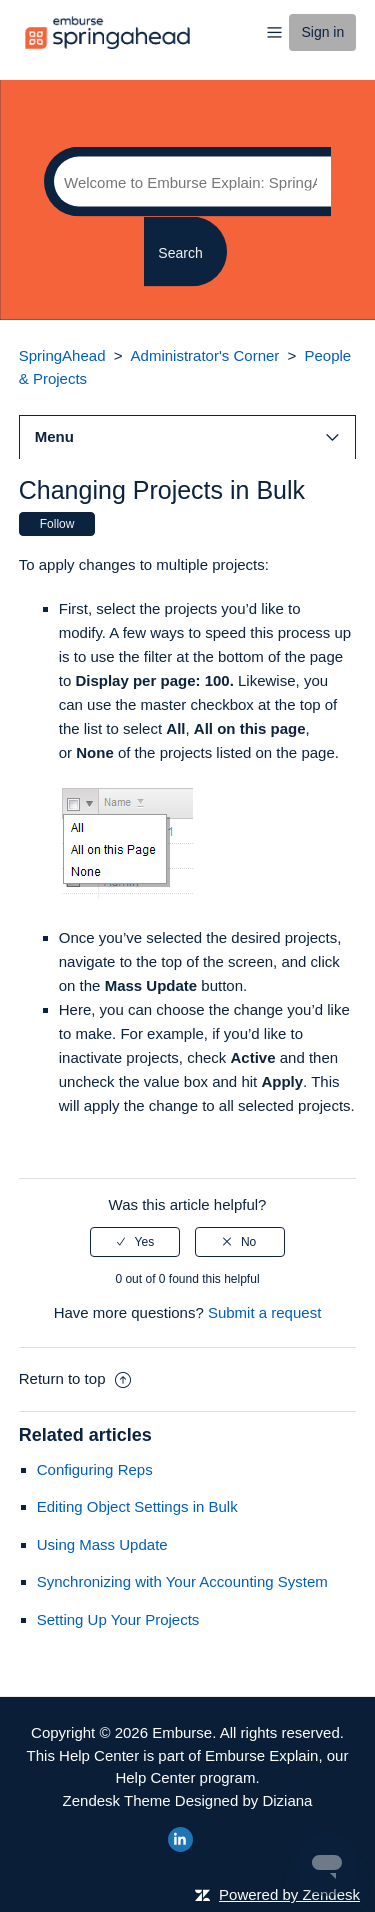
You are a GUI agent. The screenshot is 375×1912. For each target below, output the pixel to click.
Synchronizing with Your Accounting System (182, 1581)
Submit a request (264, 1312)
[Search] (187, 182)
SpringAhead (62, 355)
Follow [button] (57, 524)
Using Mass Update (102, 1544)
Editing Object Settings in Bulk (137, 1506)
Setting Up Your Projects (118, 1619)
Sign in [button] (322, 32)
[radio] (135, 1242)
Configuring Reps (95, 1469)
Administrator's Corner (205, 355)
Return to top (75, 1378)
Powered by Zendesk (289, 1894)
